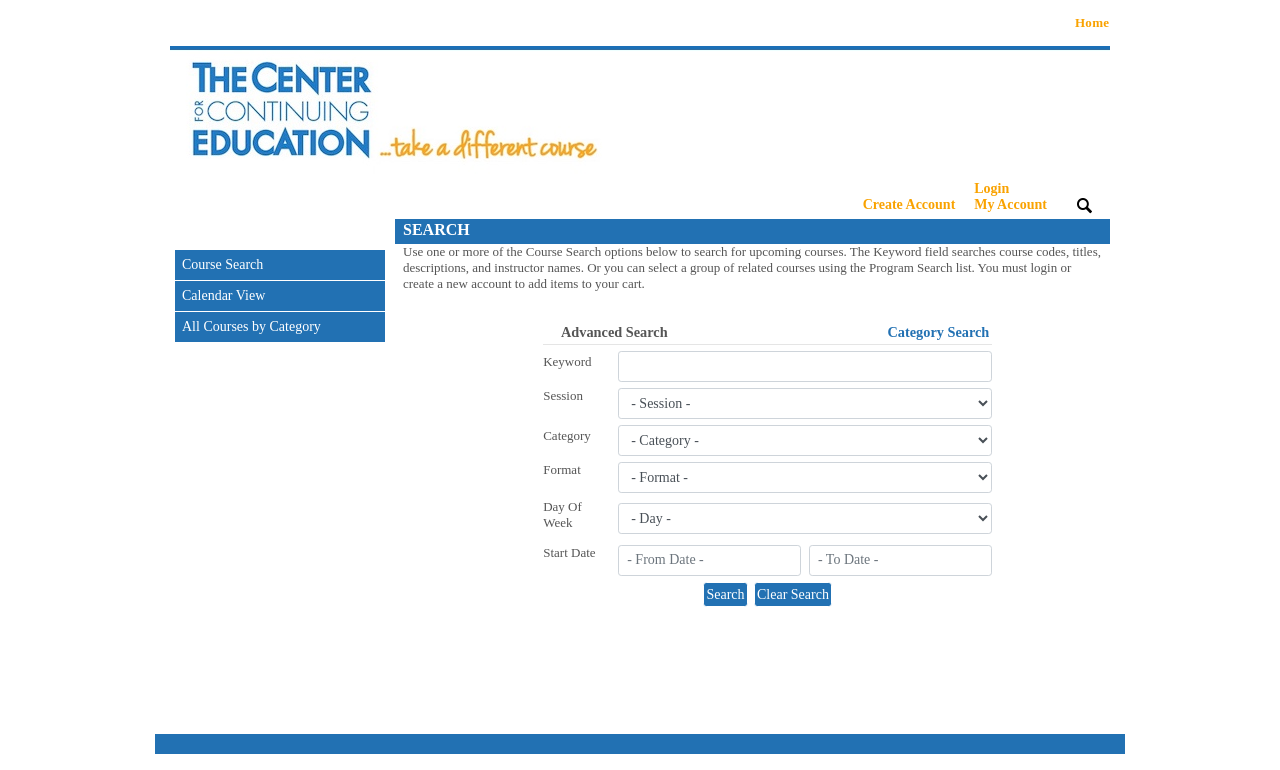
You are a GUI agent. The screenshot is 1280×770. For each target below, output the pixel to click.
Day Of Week (562, 514)
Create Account (909, 204)
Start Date (569, 552)
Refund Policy (1080, 761)
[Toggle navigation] (189, 231)
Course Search (222, 264)
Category (567, 435)
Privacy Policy (987, 761)
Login (1010, 196)
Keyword (567, 361)
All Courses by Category (251, 326)
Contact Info (898, 761)
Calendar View (223, 295)
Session (563, 395)
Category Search (939, 332)
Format (562, 469)
